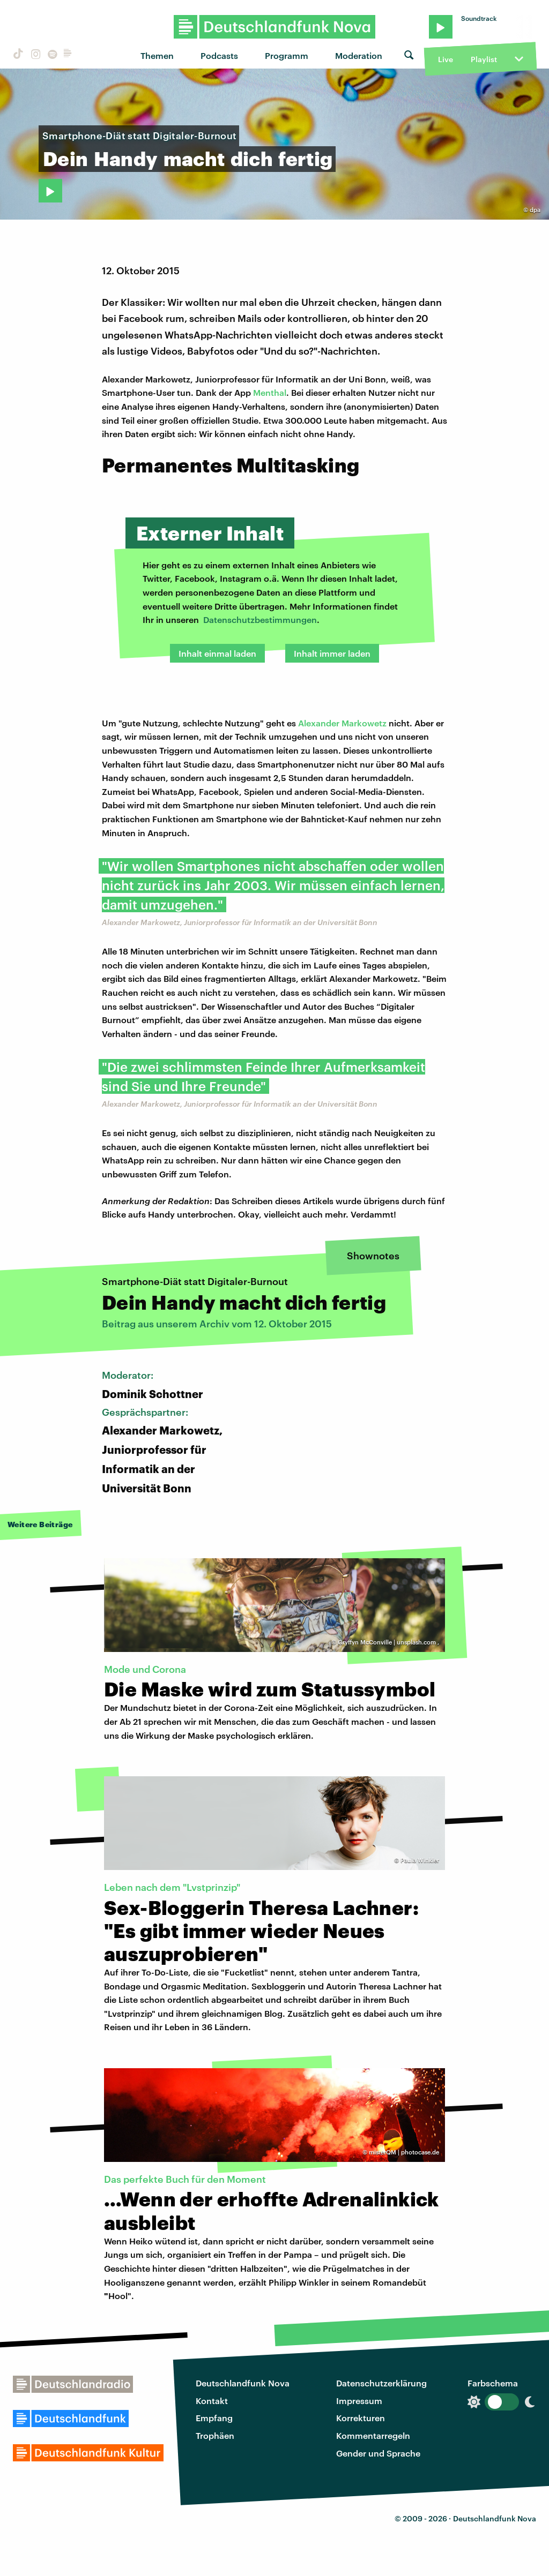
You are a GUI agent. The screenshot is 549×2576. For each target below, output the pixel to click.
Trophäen (215, 2435)
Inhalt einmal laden (217, 653)
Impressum (359, 2400)
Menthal (269, 392)
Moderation (358, 55)
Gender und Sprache (378, 2453)
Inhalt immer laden (332, 653)
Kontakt (212, 2400)
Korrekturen (360, 2418)
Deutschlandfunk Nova (243, 2383)
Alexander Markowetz (342, 723)
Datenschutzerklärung (381, 2383)
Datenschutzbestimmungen (260, 619)
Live (445, 59)
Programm (286, 55)
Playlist (484, 59)
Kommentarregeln (373, 2435)
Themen (157, 55)
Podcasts (219, 55)
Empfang (214, 2418)
